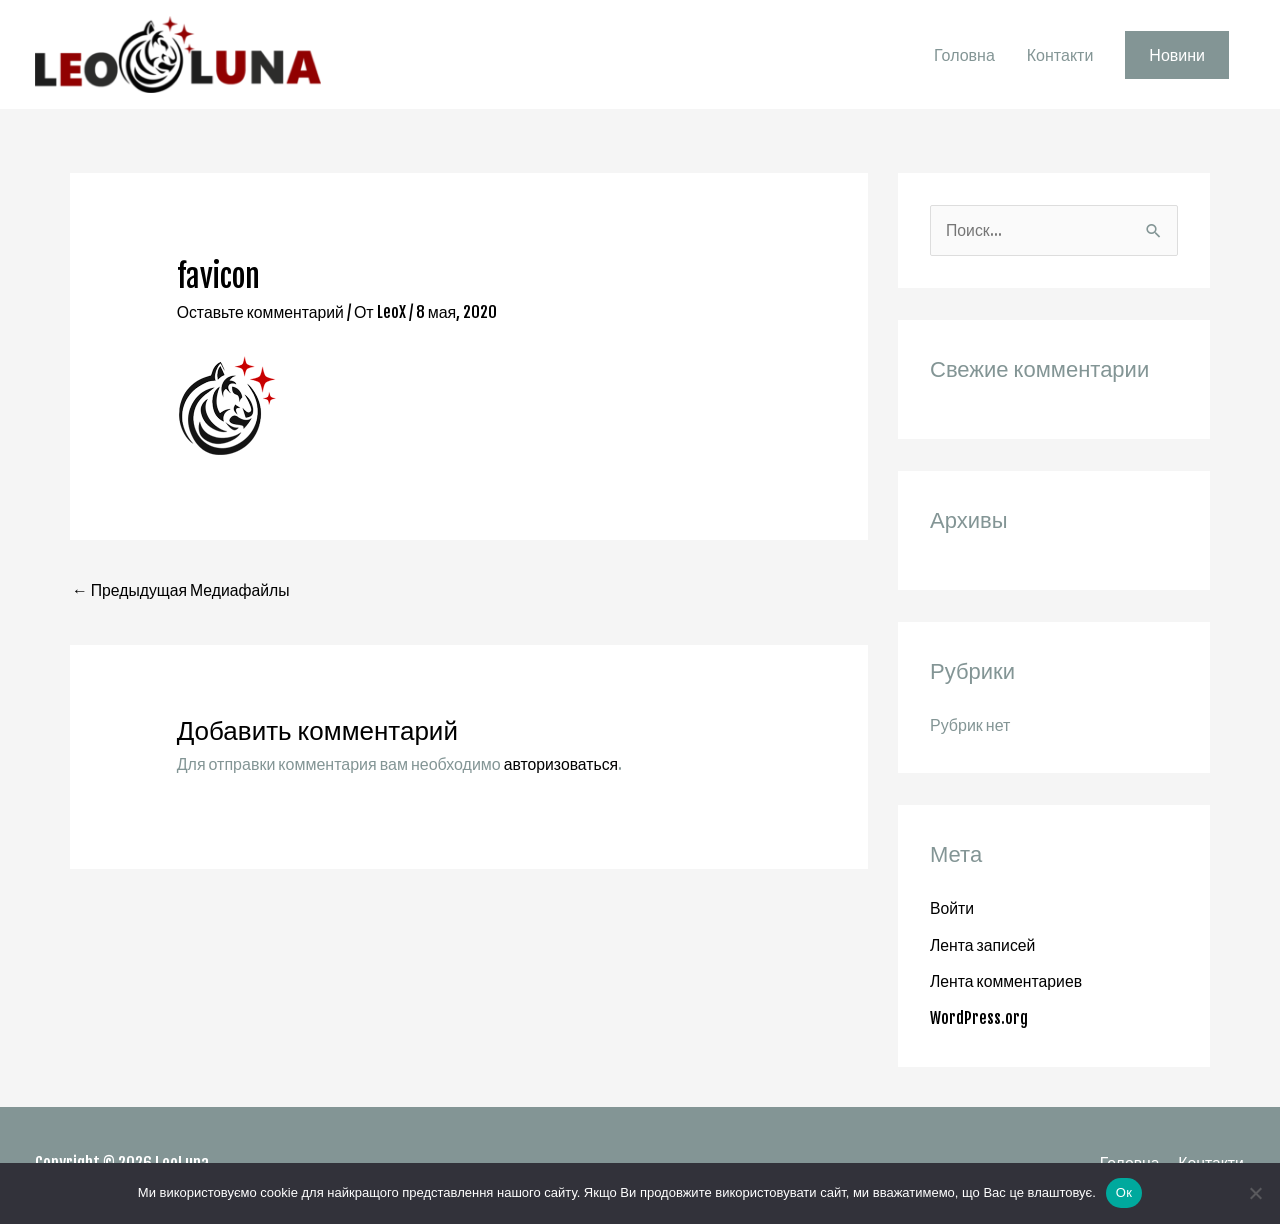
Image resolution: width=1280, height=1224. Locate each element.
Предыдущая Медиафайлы (182, 595)
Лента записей (983, 949)
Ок (1124, 1192)
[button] (1177, 57)
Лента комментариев (1007, 985)
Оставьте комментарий (262, 315)
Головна (964, 57)
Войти (952, 913)
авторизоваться (562, 768)
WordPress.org (979, 1021)
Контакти (1060, 57)
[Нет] (1255, 1193)
